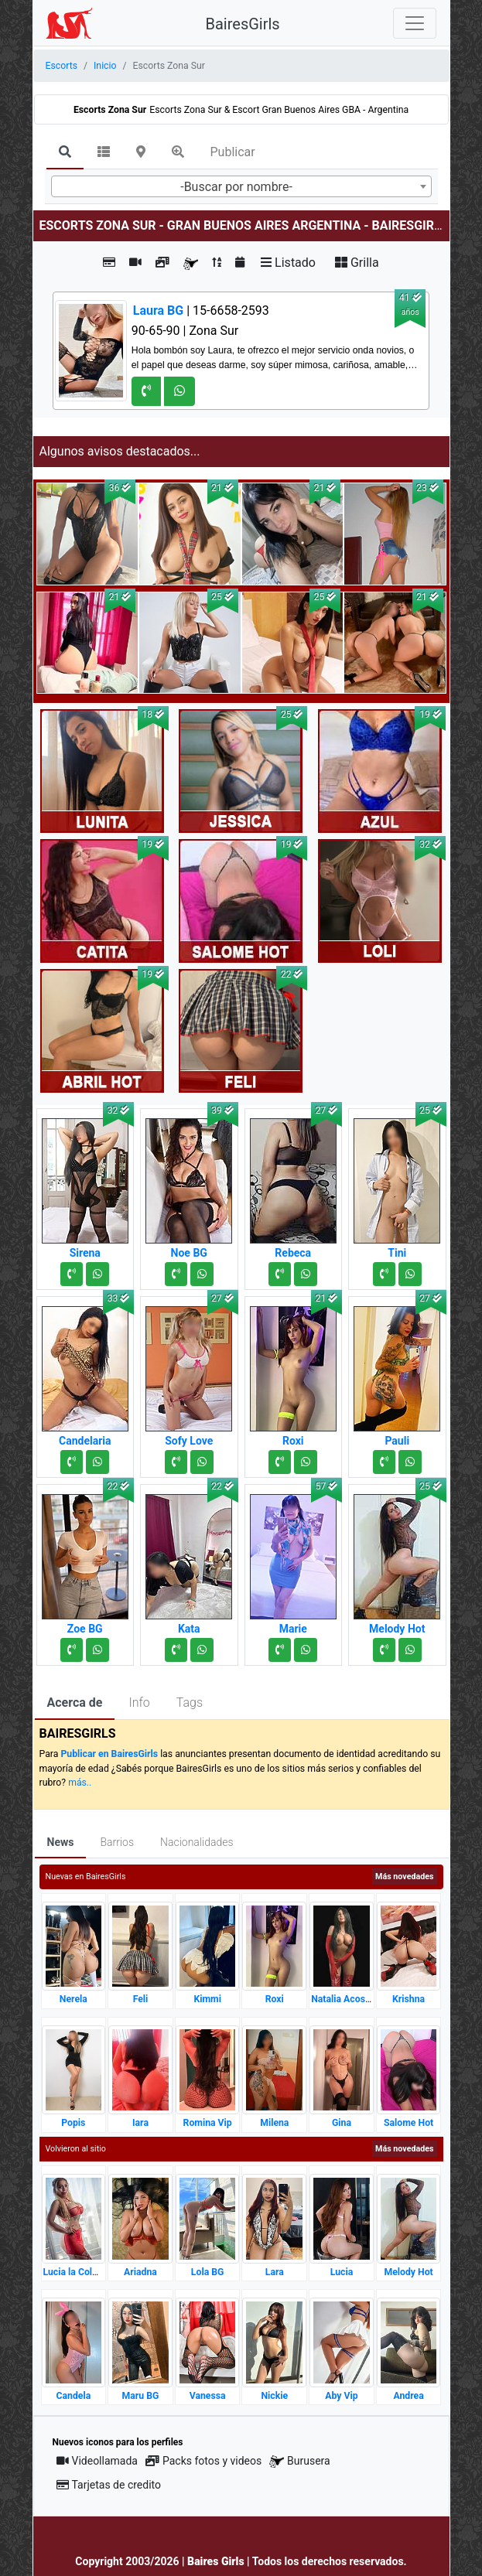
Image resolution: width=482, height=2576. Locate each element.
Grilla (357, 262)
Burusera (299, 2461)
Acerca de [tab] (75, 1702)
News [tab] (60, 1842)
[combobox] (241, 186)
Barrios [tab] (117, 1842)
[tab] (65, 153)
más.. (79, 1782)
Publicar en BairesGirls (109, 1754)
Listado (288, 262)
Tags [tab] (189, 1702)
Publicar (232, 152)
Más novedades (404, 1876)
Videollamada (97, 2461)
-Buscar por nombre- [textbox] (236, 186)
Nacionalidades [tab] (197, 1842)
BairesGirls (243, 24)
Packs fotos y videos (203, 2461)
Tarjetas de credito (109, 2485)
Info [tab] (138, 1702)
